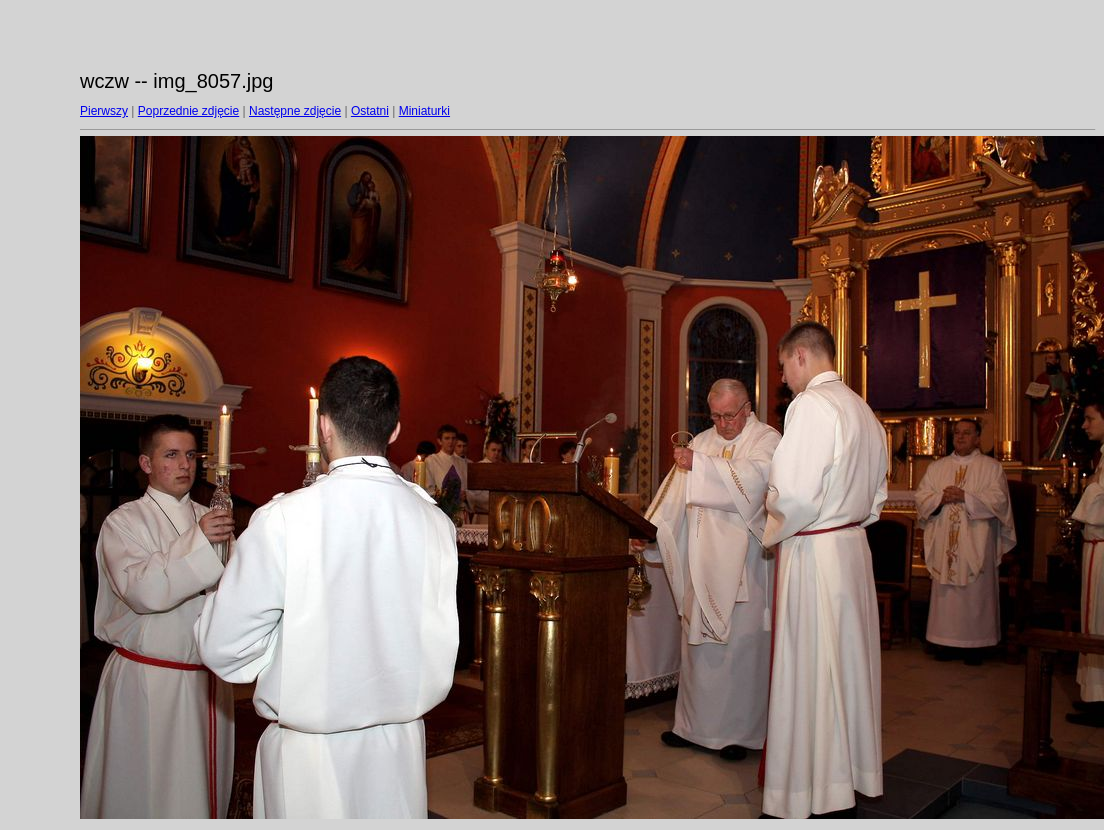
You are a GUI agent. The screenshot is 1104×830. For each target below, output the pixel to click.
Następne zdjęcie (295, 111)
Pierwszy (104, 111)
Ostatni (370, 111)
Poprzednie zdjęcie (188, 111)
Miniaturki (424, 111)
